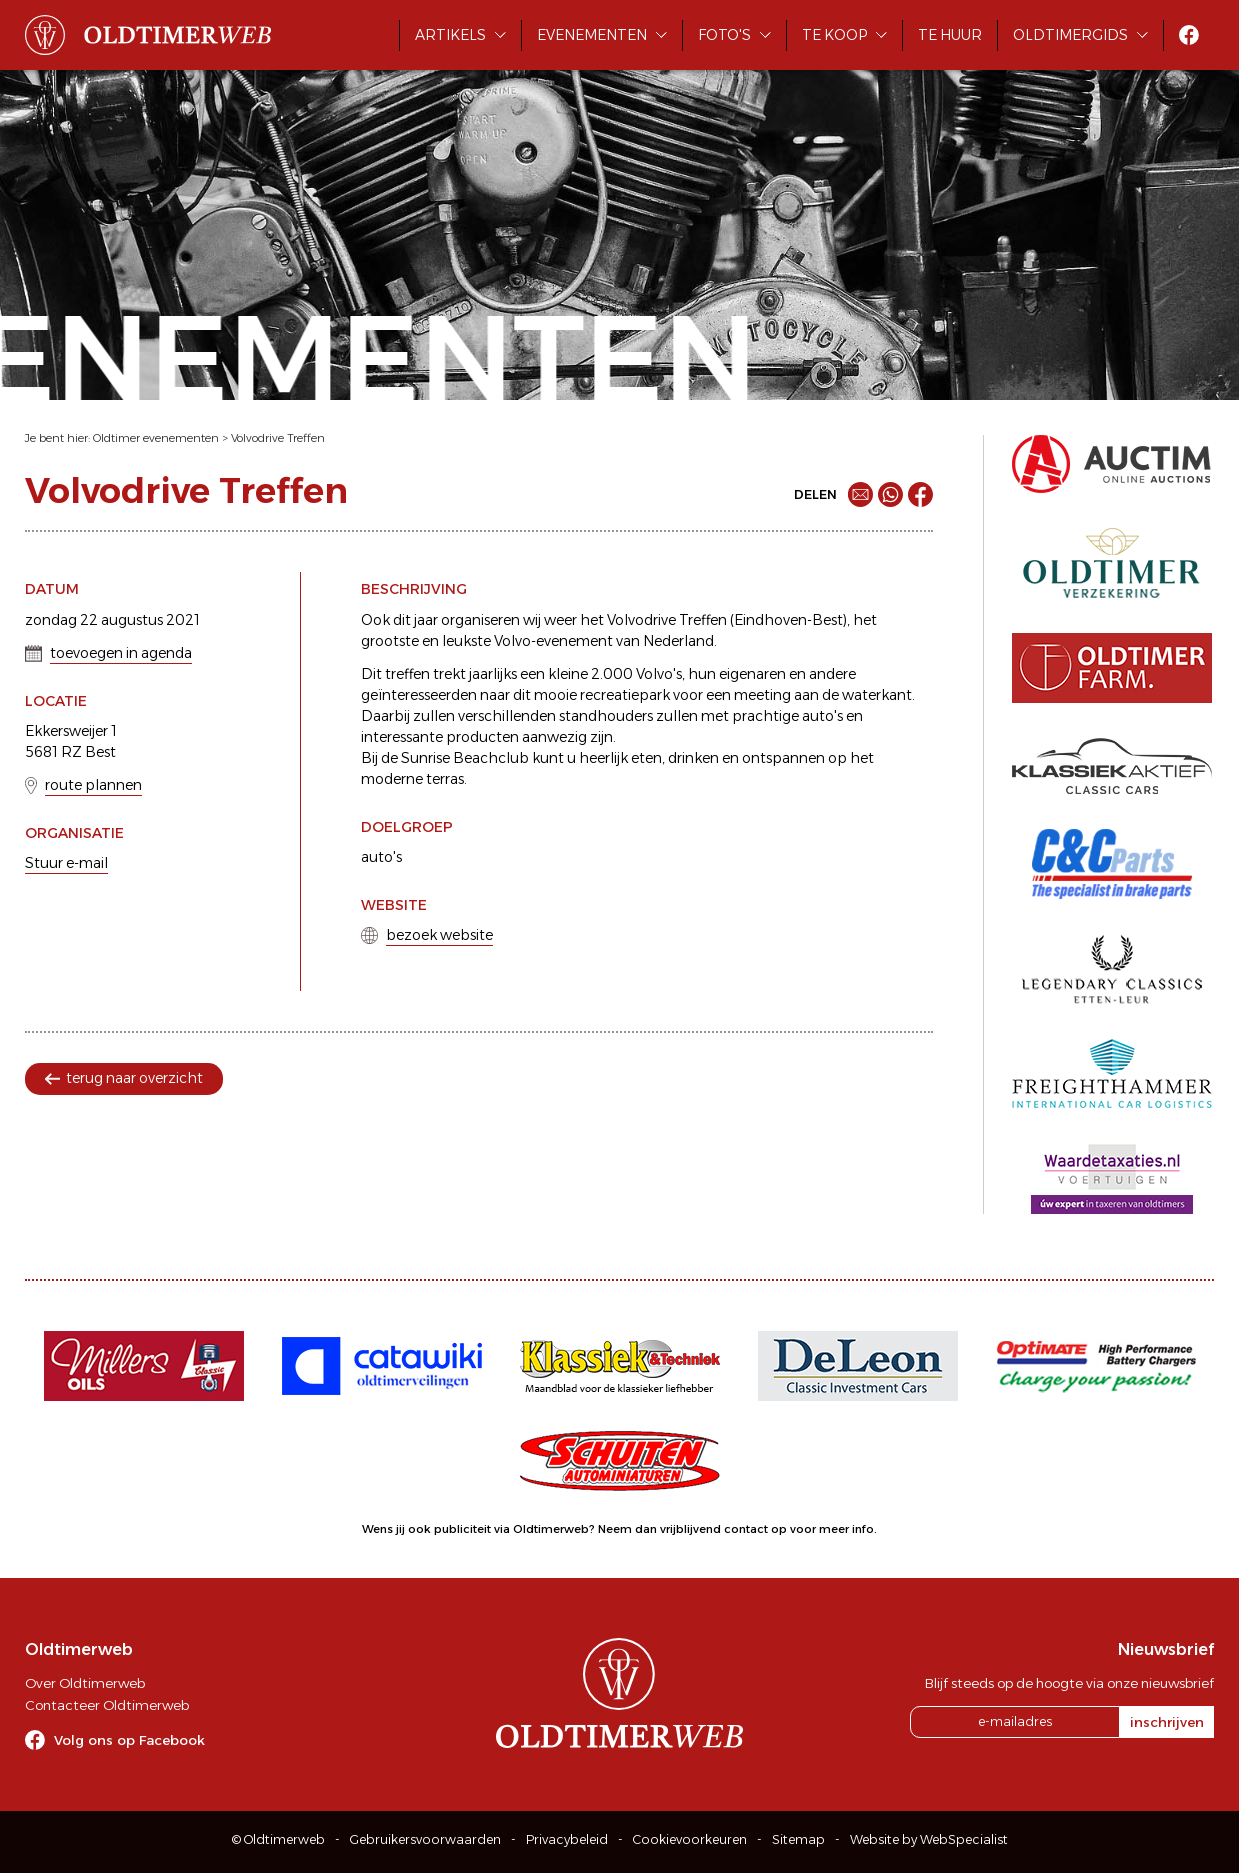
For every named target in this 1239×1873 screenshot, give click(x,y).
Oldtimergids (1070, 35)
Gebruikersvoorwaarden (425, 1839)
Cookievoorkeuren (690, 1839)
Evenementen (592, 35)
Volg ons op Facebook (129, 1740)
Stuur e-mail (66, 863)
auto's (381, 857)
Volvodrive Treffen (278, 438)
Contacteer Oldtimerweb (107, 1705)
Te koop (834, 35)
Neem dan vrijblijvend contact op (692, 1529)
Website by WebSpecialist (929, 1839)
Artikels (450, 35)
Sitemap (798, 1839)
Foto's (724, 35)
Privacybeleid (567, 1839)
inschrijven (1167, 1722)
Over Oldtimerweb (85, 1683)
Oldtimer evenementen (156, 438)
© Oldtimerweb (278, 1839)
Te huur (950, 35)
